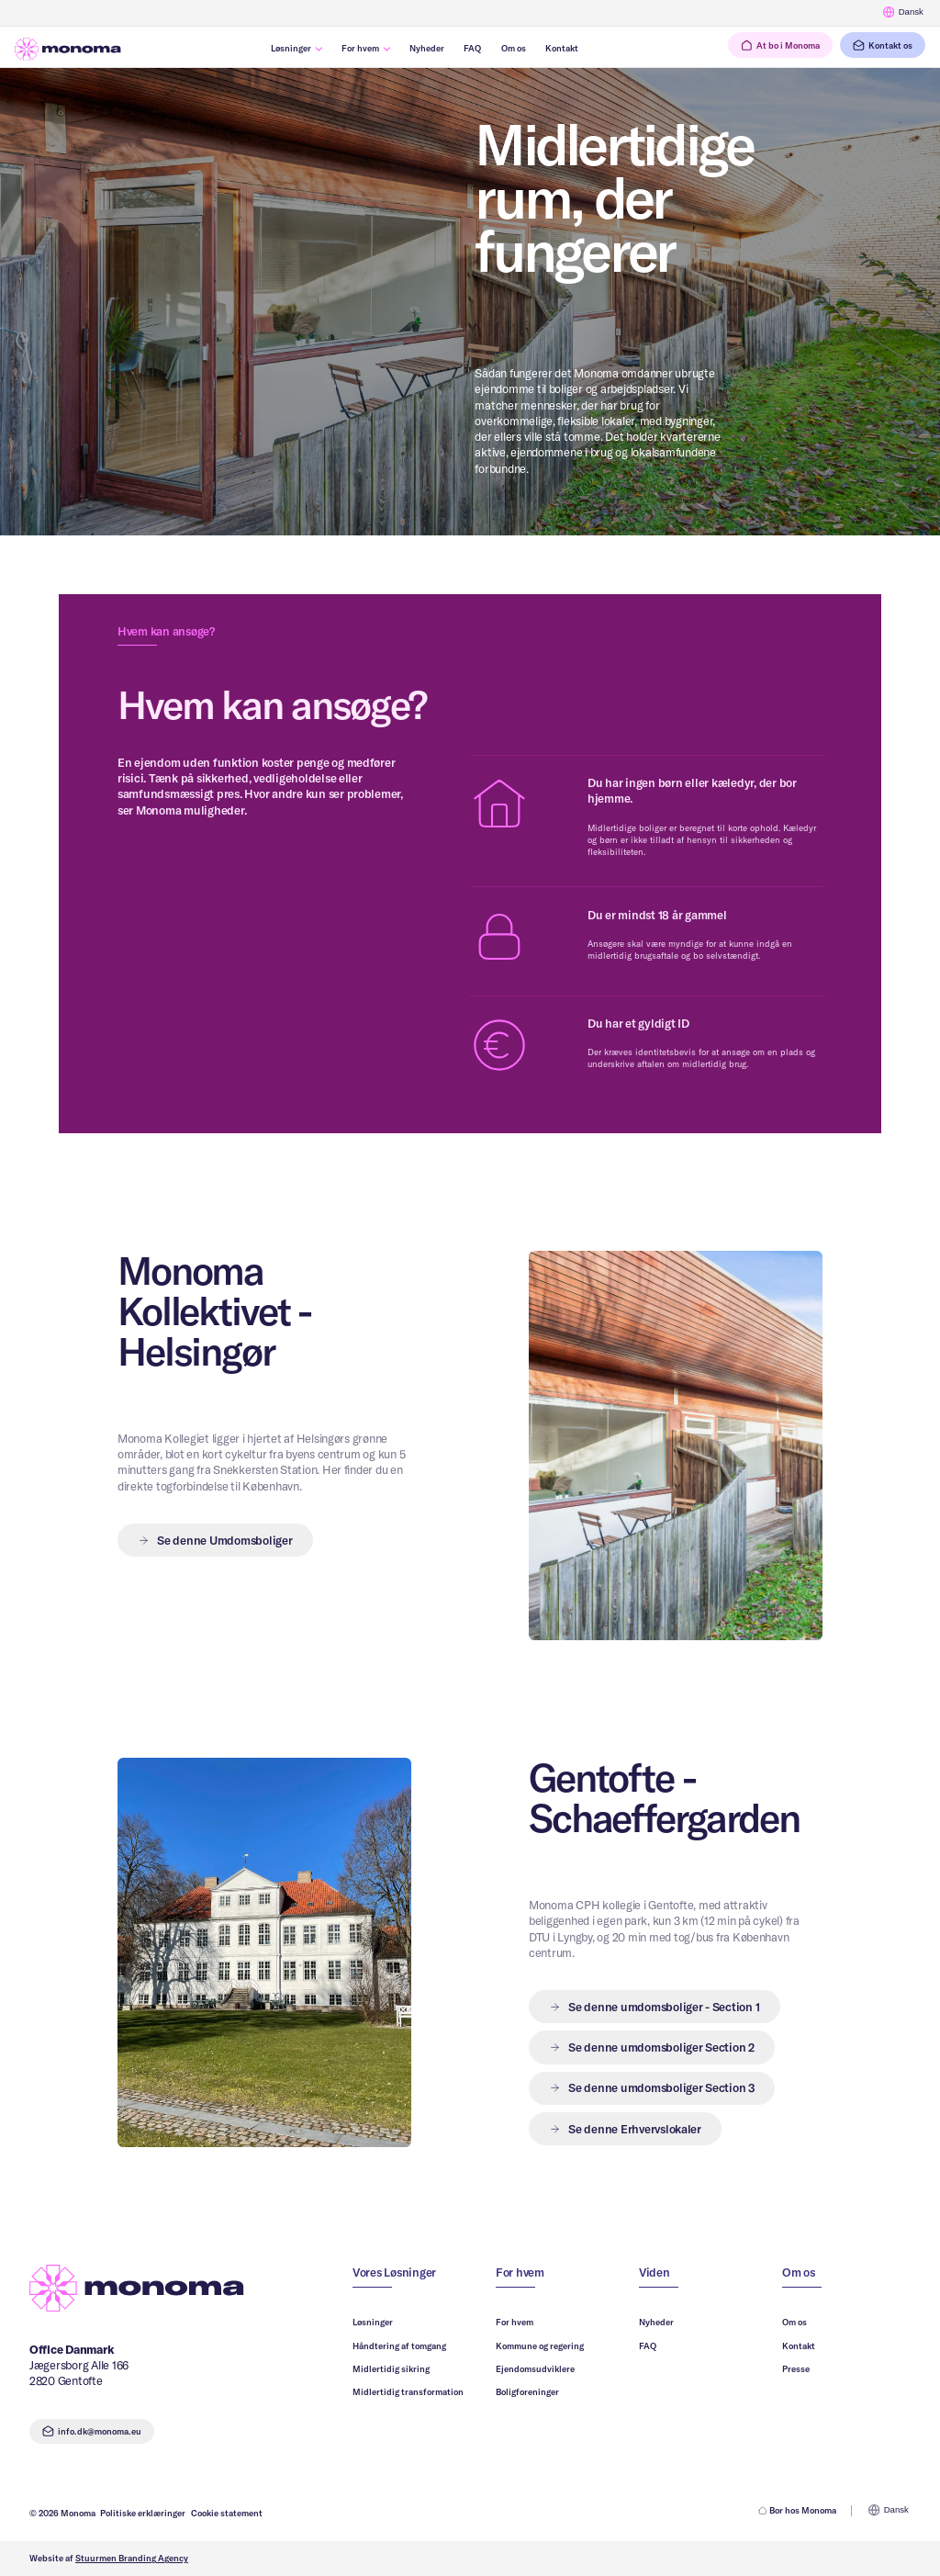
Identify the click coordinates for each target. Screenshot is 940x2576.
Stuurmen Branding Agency (131, 2557)
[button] (654, 2006)
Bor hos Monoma (797, 2509)
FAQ (647, 2345)
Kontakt (798, 2345)
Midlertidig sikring (391, 2368)
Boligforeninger (527, 2391)
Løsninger (372, 2321)
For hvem (514, 2321)
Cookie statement (227, 2512)
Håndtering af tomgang (399, 2345)
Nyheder (656, 2321)
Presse (796, 2368)
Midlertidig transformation (408, 2391)
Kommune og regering (540, 2345)
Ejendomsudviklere (535, 2368)
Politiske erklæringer (142, 2512)
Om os (794, 2321)
